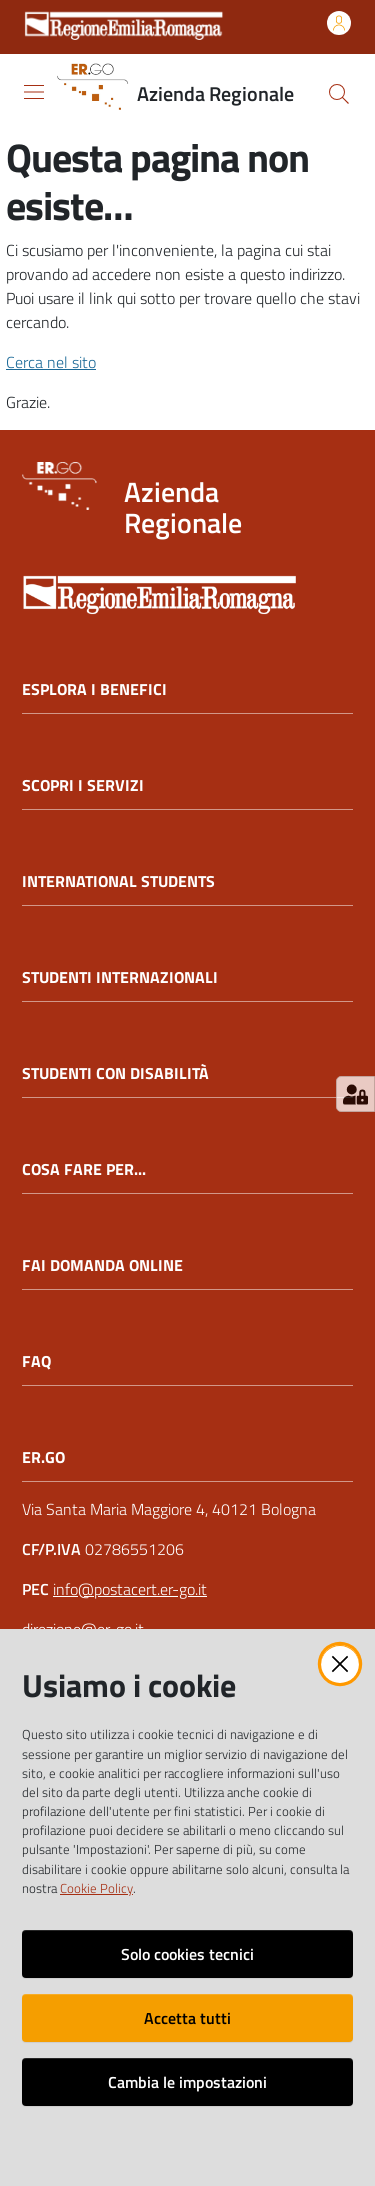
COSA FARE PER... (84, 1169)
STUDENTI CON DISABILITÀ (115, 1073)
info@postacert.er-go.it (130, 1589)
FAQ (36, 1361)
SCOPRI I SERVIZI (83, 785)
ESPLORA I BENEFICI (94, 689)
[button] (339, 94)
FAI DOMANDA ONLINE (102, 1265)
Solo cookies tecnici (187, 1954)
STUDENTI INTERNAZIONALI (120, 977)
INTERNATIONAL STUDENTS (118, 881)
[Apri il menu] (34, 92)
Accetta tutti (187, 2018)
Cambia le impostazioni (187, 2082)
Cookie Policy (96, 1888)
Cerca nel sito (51, 362)
